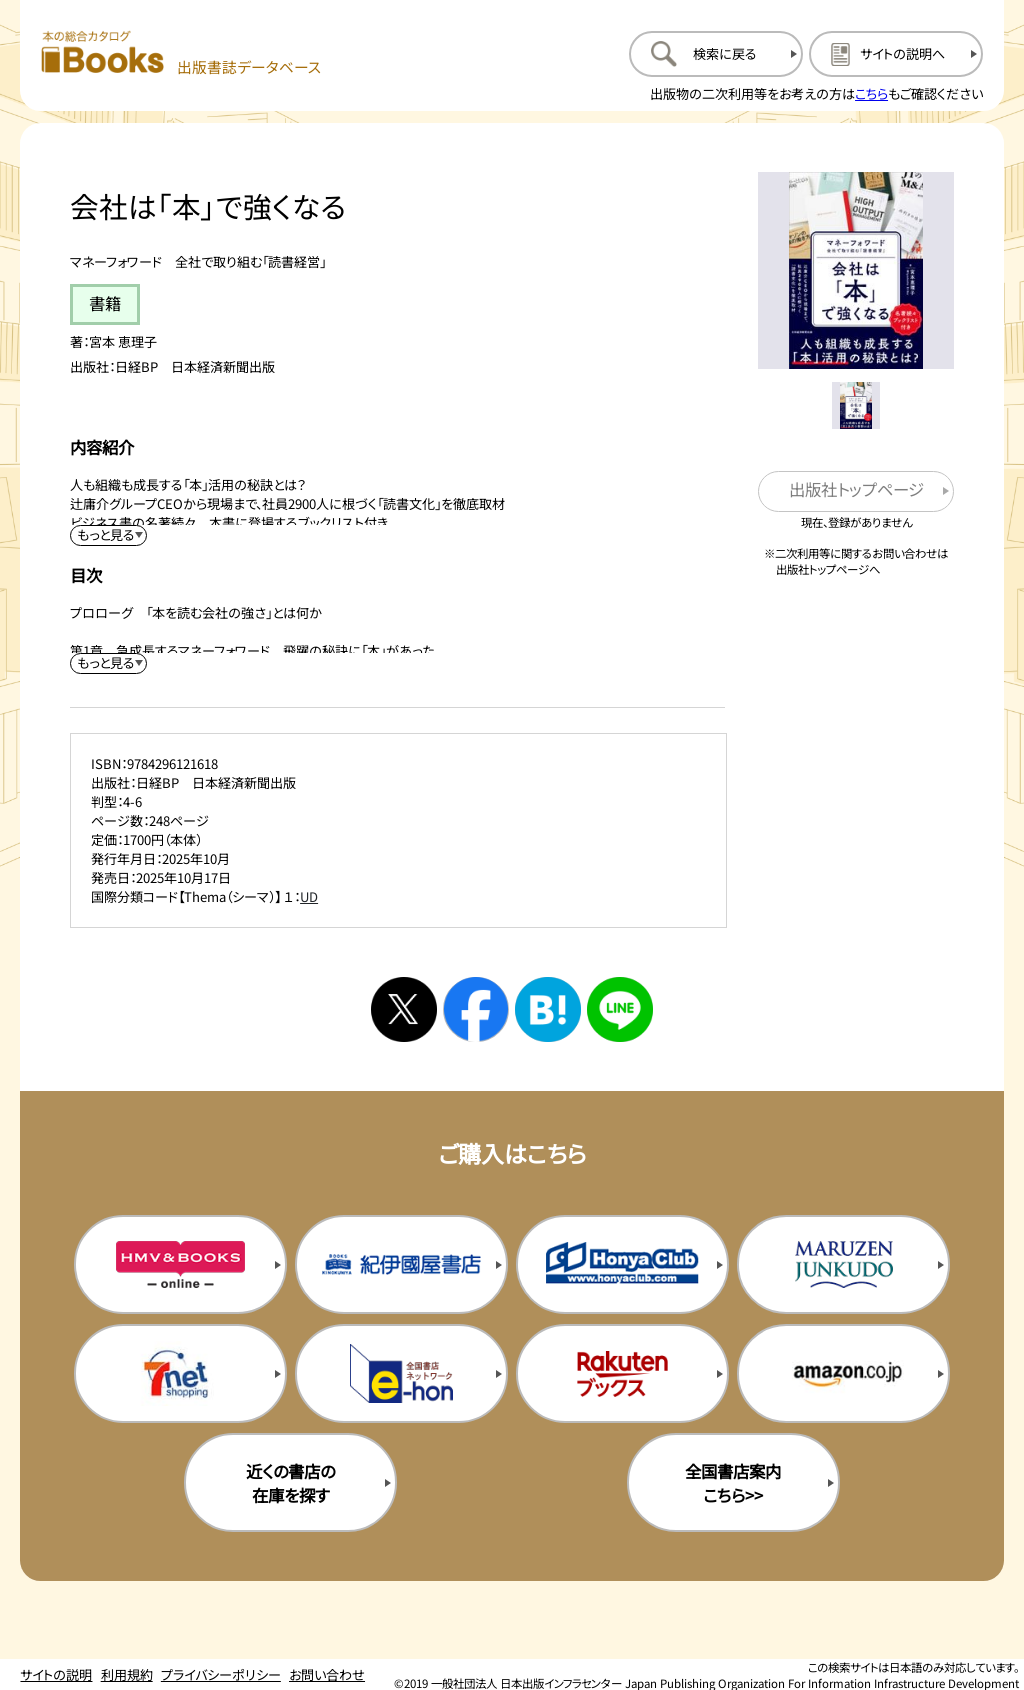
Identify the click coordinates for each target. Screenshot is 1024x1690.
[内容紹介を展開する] (109, 535)
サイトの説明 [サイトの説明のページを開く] (56, 1674)
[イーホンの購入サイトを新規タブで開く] (401, 1373)
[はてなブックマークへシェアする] (548, 1010)
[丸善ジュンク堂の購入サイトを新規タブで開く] (843, 1264)
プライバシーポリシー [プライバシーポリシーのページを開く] (221, 1674)
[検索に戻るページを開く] (716, 54)
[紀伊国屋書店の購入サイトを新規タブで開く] (401, 1264)
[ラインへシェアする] (620, 1010)
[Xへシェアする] (404, 1010)
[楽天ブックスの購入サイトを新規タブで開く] (622, 1373)
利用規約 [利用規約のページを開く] (127, 1674)
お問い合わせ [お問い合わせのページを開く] (327, 1674)
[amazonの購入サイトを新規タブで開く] (843, 1373)
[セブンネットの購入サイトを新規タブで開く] (180, 1373)
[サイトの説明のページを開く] (896, 54)
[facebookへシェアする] (476, 1010)
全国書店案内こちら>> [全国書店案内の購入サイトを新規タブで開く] (733, 1483)
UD (309, 896)
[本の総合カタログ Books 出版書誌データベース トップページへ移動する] (181, 53)
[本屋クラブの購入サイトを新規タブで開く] (622, 1264)
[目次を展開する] (109, 663)
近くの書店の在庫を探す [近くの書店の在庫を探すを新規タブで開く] (290, 1483)
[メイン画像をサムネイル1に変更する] (855, 405)
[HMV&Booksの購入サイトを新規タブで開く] (180, 1264)
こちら (871, 93)
